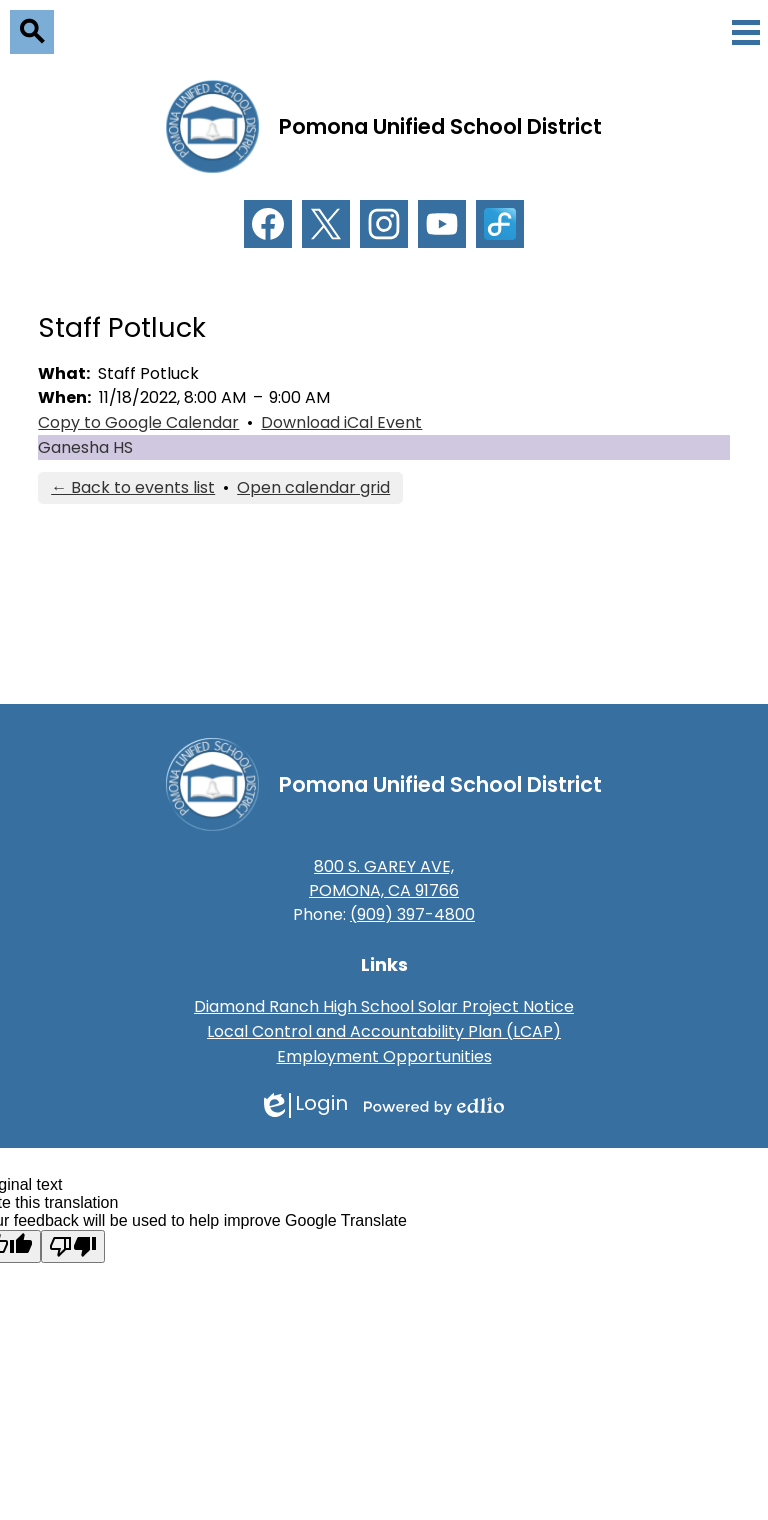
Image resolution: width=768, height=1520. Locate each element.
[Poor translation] (73, 1246)
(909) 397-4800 (412, 914)
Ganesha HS (85, 447)
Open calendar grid (313, 487)
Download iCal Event (341, 422)
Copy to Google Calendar (138, 422)
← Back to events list (133, 487)
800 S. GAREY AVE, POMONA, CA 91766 (384, 878)
